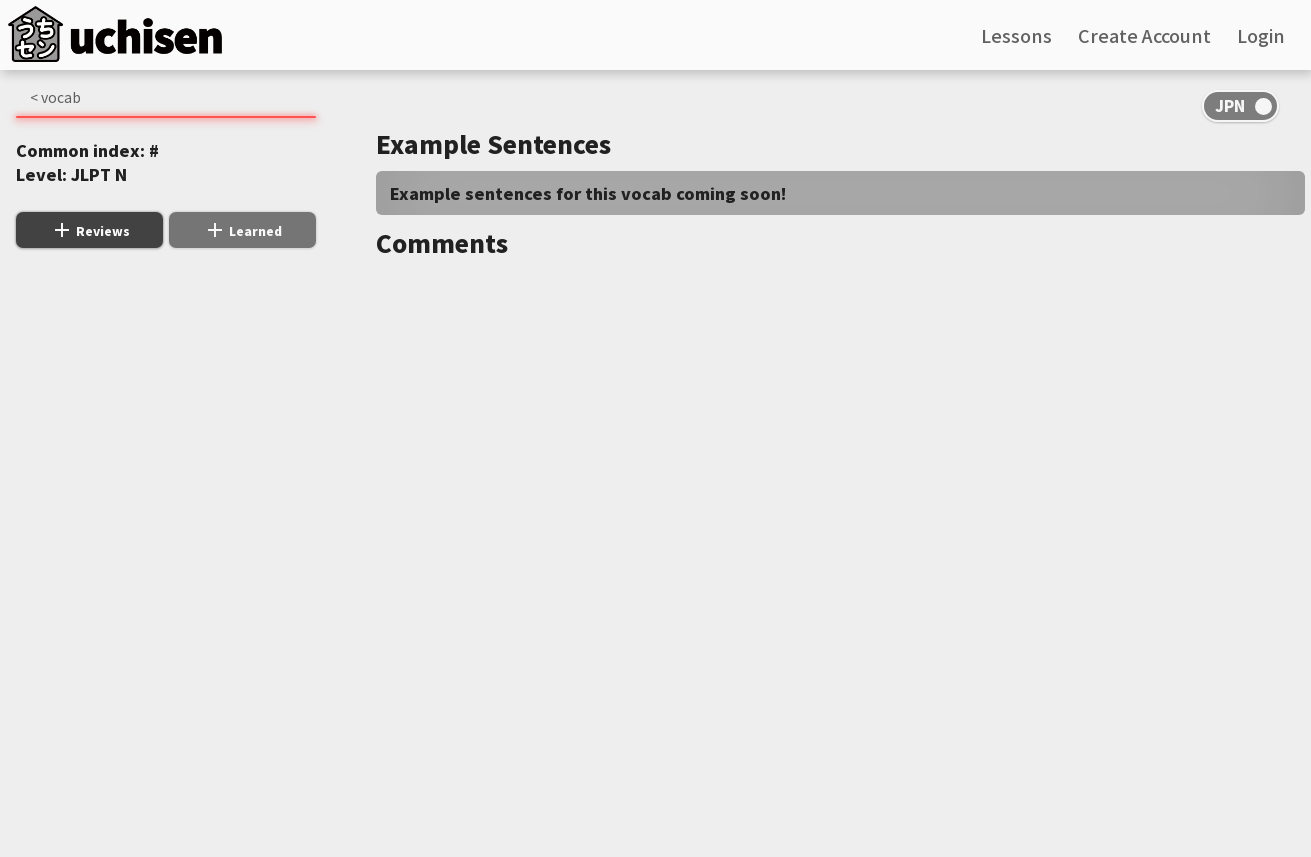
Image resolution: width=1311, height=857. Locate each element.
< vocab (55, 97)
